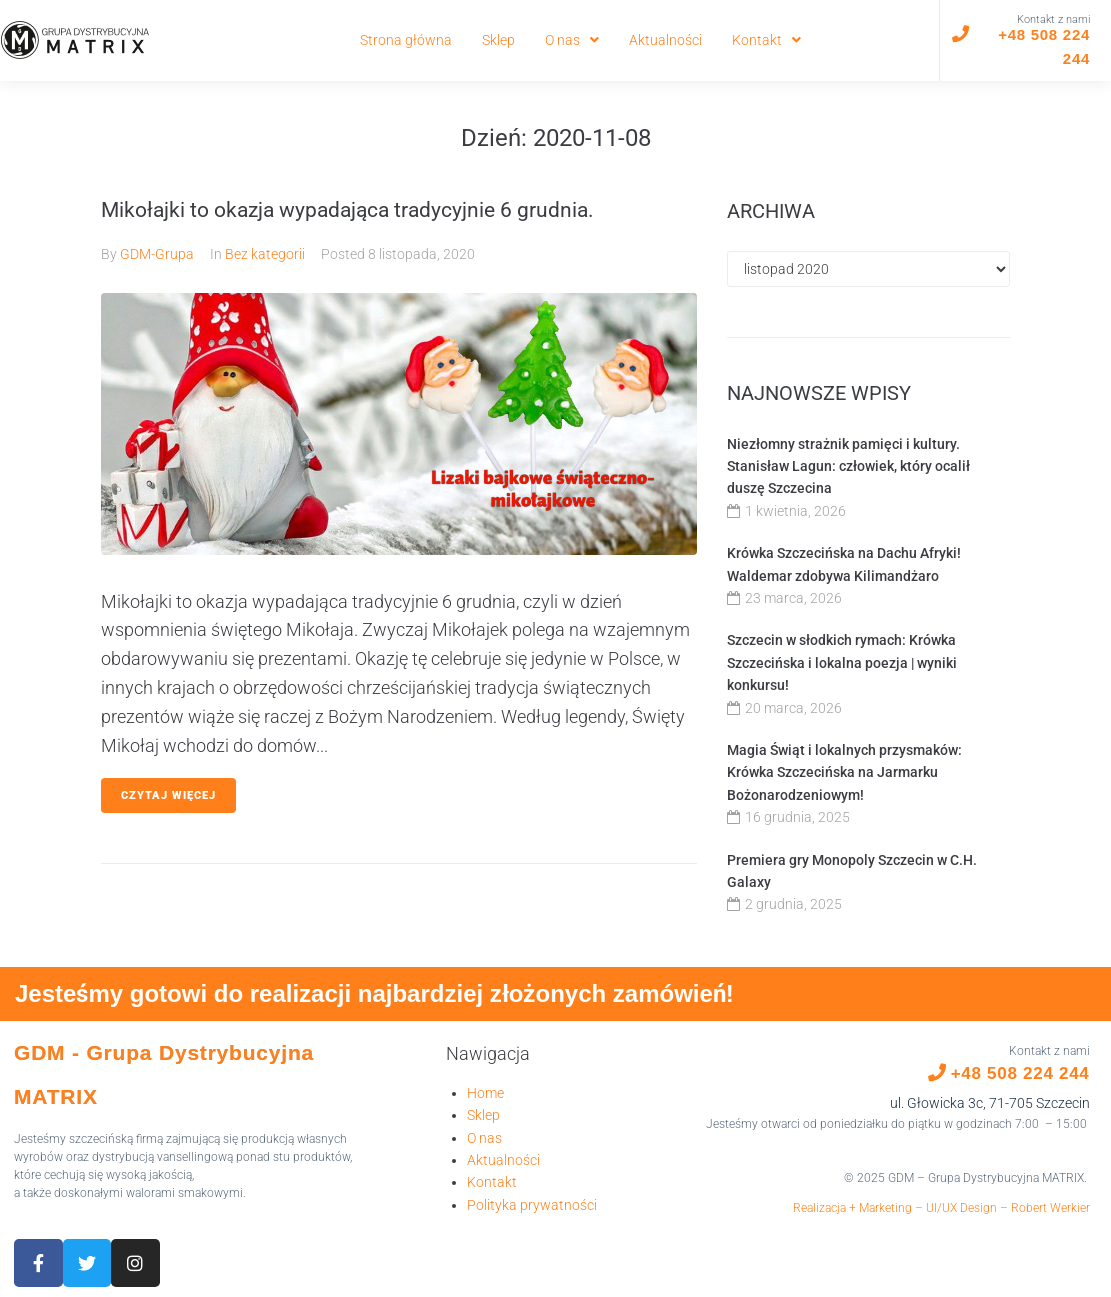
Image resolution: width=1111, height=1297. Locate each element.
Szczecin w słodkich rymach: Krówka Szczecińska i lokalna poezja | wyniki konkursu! (842, 662)
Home (485, 1093)
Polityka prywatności (532, 1205)
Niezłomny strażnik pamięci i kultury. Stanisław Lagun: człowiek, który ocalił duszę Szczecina (848, 466)
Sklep (483, 1115)
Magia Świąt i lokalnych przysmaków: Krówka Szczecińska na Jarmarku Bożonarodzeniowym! (844, 772)
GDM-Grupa (157, 254)
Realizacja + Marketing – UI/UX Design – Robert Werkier (941, 1208)
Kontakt (492, 1182)
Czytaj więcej (168, 795)
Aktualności (503, 1160)
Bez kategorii (265, 254)
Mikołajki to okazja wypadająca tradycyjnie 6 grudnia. (347, 210)
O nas (484, 1138)
